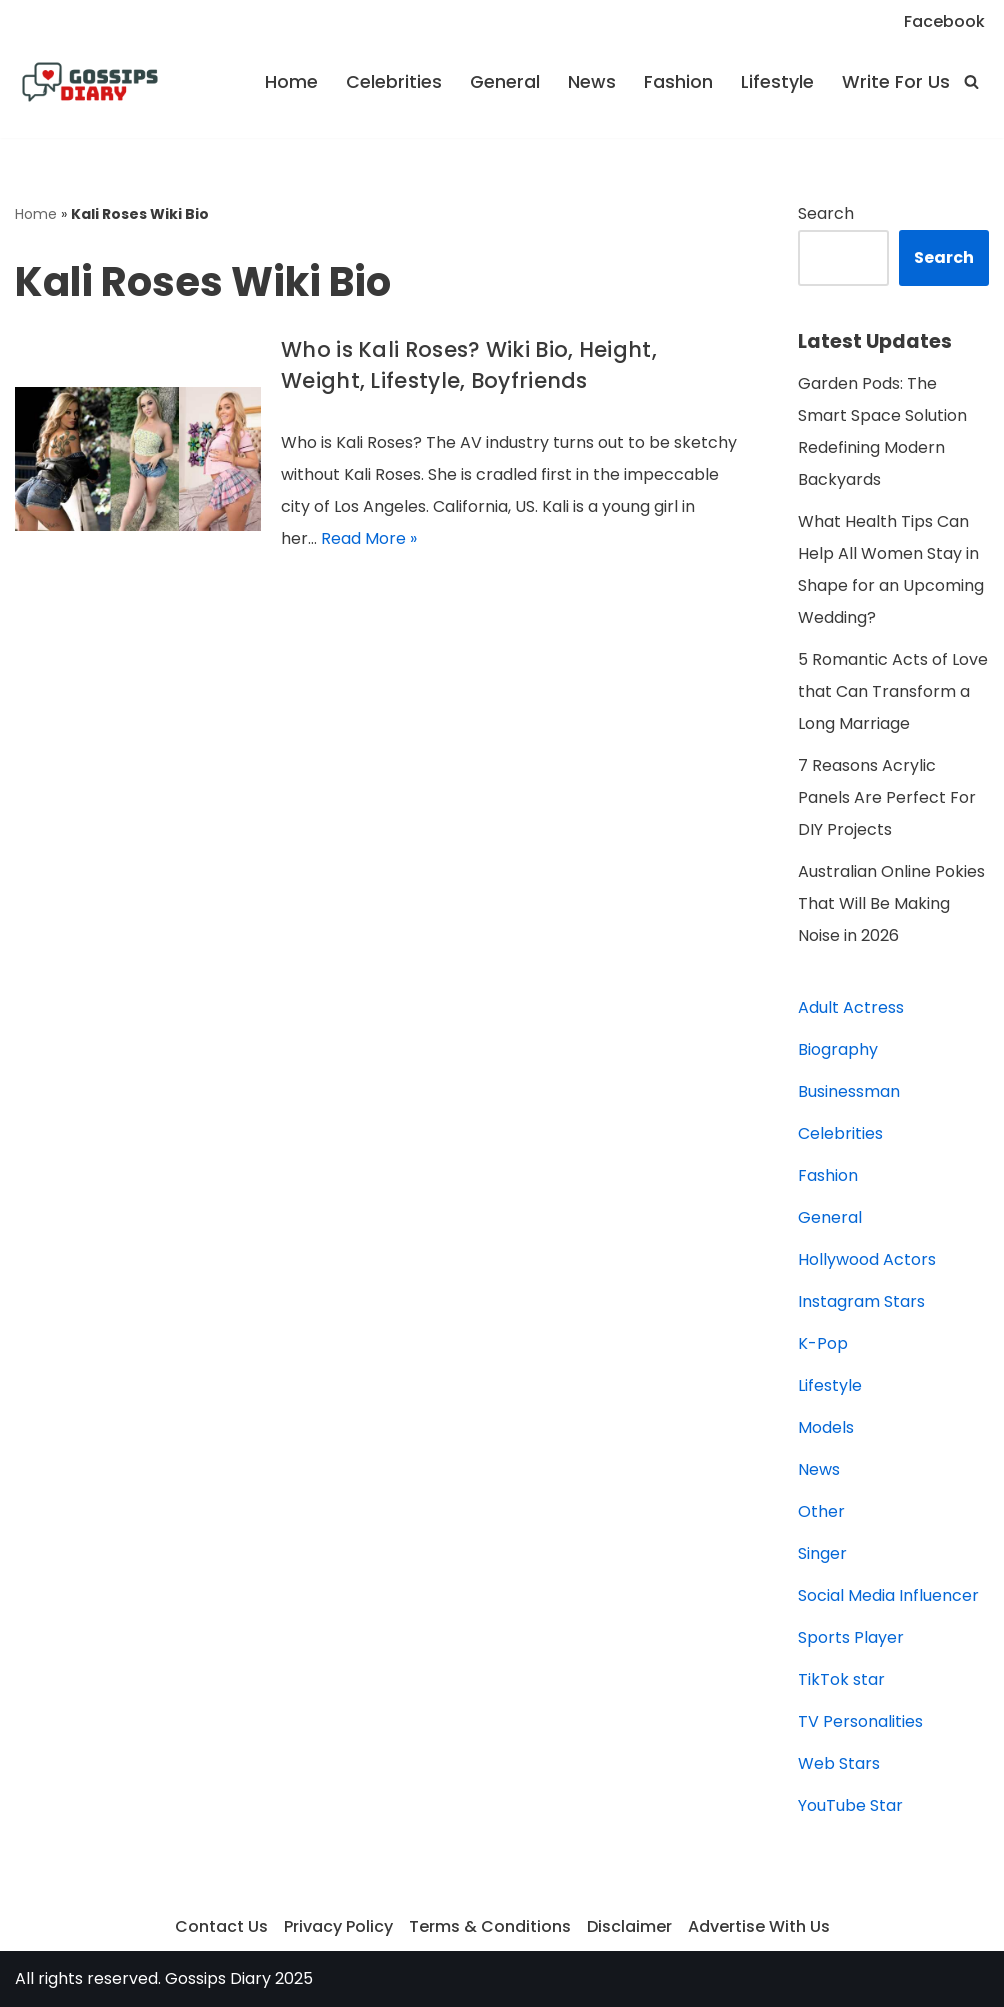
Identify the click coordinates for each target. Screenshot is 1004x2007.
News (592, 82)
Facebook (944, 21)
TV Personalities (860, 1721)
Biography (838, 1049)
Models (826, 1427)
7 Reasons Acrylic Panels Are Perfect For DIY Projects (887, 797)
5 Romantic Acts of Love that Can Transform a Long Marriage (893, 691)
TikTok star (841, 1679)
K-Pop (823, 1343)
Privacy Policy (338, 1926)
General (505, 82)
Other (821, 1511)
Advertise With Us (759, 1926)
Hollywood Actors (867, 1259)
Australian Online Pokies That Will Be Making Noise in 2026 (891, 903)
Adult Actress (851, 1007)
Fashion (678, 82)
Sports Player (851, 1637)
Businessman (849, 1091)
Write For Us (896, 82)
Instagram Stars (861, 1301)
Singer (822, 1553)
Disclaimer (629, 1926)
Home (291, 82)
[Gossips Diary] (90, 82)
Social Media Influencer (888, 1595)
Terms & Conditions (490, 1926)
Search (826, 213)
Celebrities (394, 82)
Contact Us (221, 1926)
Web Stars (839, 1763)
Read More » (369, 538)
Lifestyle (777, 82)
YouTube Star (850, 1805)
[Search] (971, 81)
